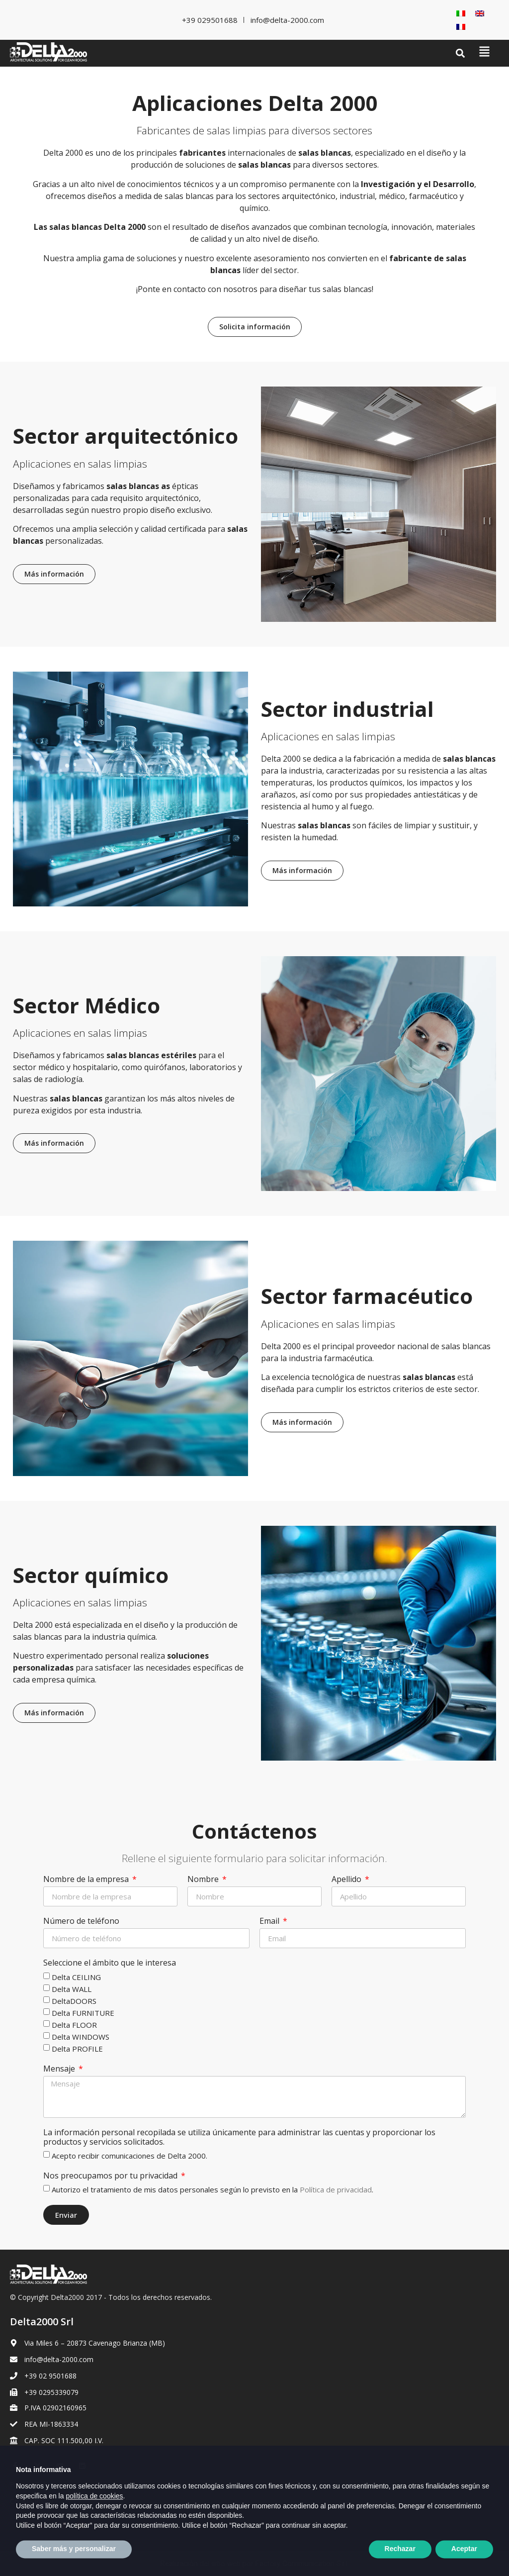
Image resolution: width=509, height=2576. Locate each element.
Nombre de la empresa (87, 1879)
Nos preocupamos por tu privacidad (111, 2176)
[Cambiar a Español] (80, 2525)
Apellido (347, 1879)
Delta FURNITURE (83, 2012)
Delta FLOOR (74, 2024)
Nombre (204, 1879)
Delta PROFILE (77, 2048)
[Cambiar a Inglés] (479, 13)
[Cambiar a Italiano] (460, 13)
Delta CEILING (76, 1977)
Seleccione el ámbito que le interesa (109, 1963)
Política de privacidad (336, 2189)
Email (270, 1921)
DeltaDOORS (74, 2000)
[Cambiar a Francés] (460, 26)
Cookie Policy (31, 2501)
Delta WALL (71, 1988)
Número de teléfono (81, 1921)
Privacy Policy (32, 2484)
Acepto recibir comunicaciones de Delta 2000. (129, 2156)
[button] (460, 53)
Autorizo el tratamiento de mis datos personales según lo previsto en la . (212, 2189)
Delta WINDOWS (80, 2036)
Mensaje (60, 2069)
